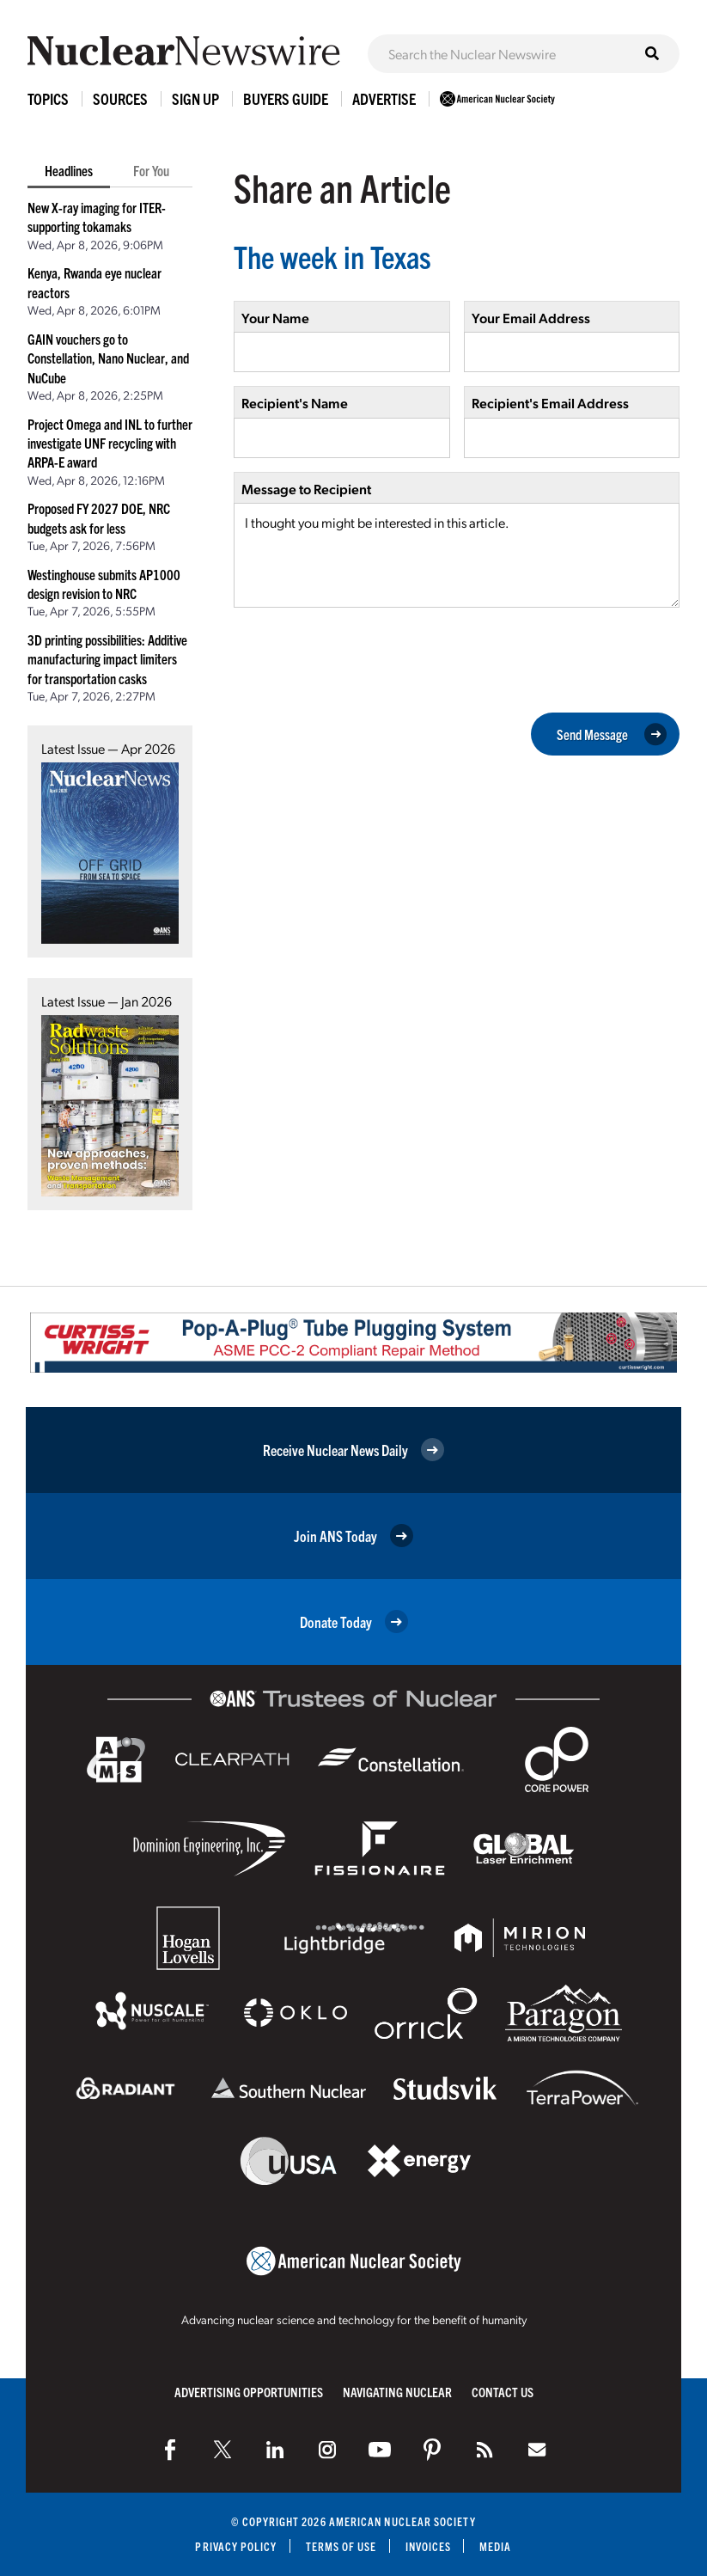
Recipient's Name (294, 403)
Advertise (384, 98)
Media (495, 2546)
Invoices (428, 2546)
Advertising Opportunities (248, 2391)
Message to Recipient (306, 489)
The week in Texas (332, 255)
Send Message (612, 734)
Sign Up (195, 98)
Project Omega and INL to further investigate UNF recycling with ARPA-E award (109, 443)
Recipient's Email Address (550, 403)
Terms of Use (341, 2546)
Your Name (275, 318)
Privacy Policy (236, 2546)
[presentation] (364, 658)
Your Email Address (531, 318)
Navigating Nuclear (397, 2391)
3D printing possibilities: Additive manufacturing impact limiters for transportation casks (107, 659)
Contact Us (502, 2391)
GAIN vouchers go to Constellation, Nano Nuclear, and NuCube (108, 358)
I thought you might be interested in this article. (457, 555)
